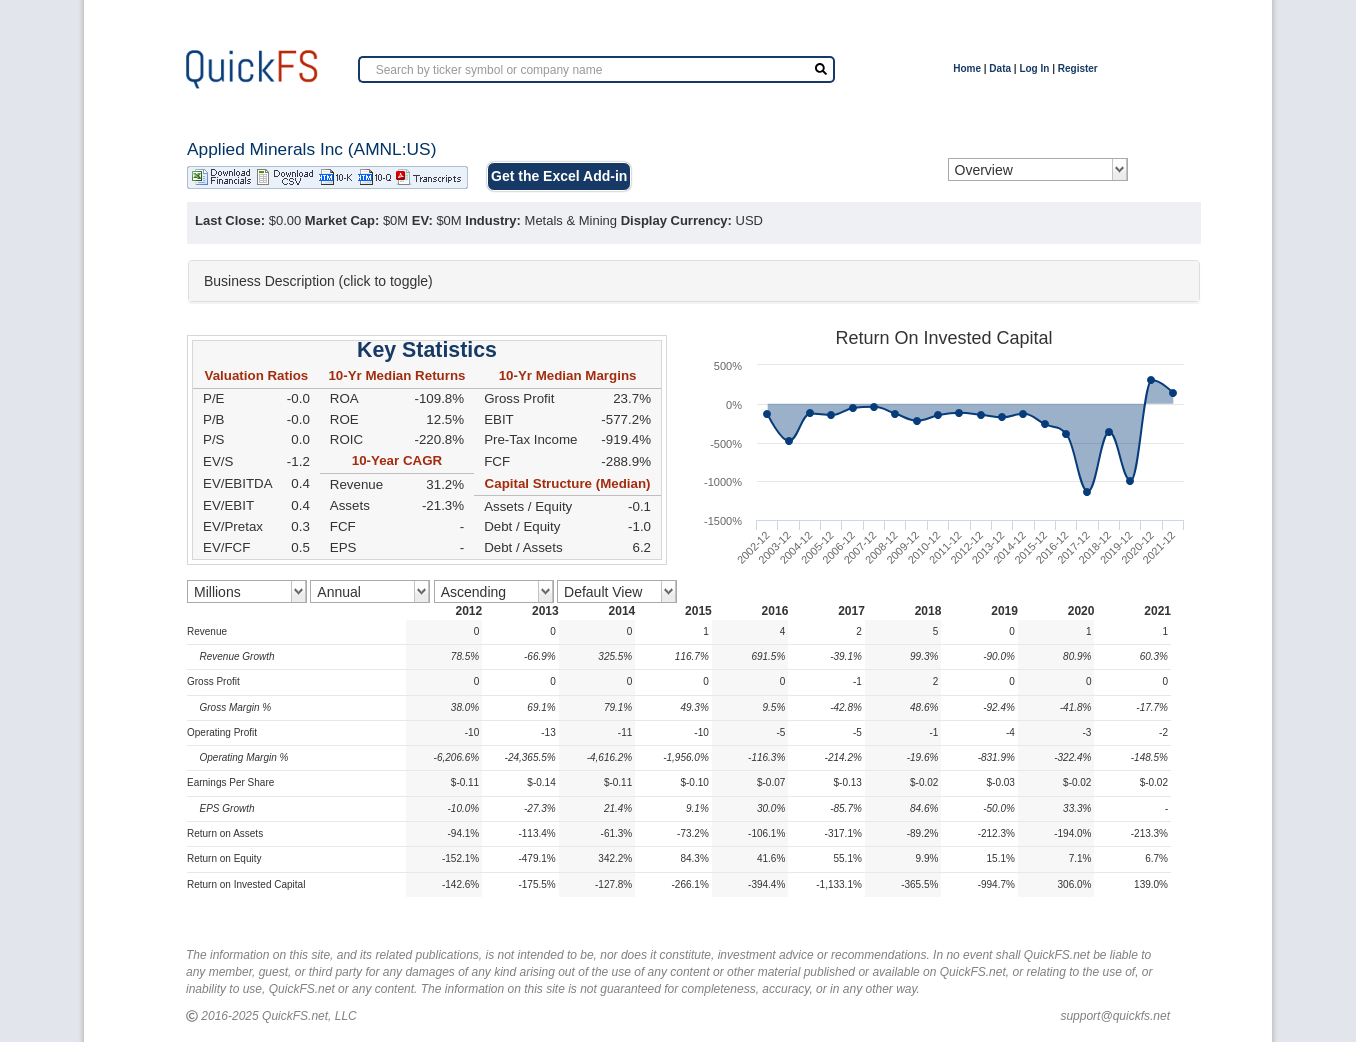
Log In (1034, 68)
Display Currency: (676, 220)
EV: (422, 220)
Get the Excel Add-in (559, 176)
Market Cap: (342, 220)
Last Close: (230, 220)
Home (967, 68)
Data (1000, 68)
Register (1078, 68)
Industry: (493, 220)
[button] (694, 281)
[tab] (694, 281)
